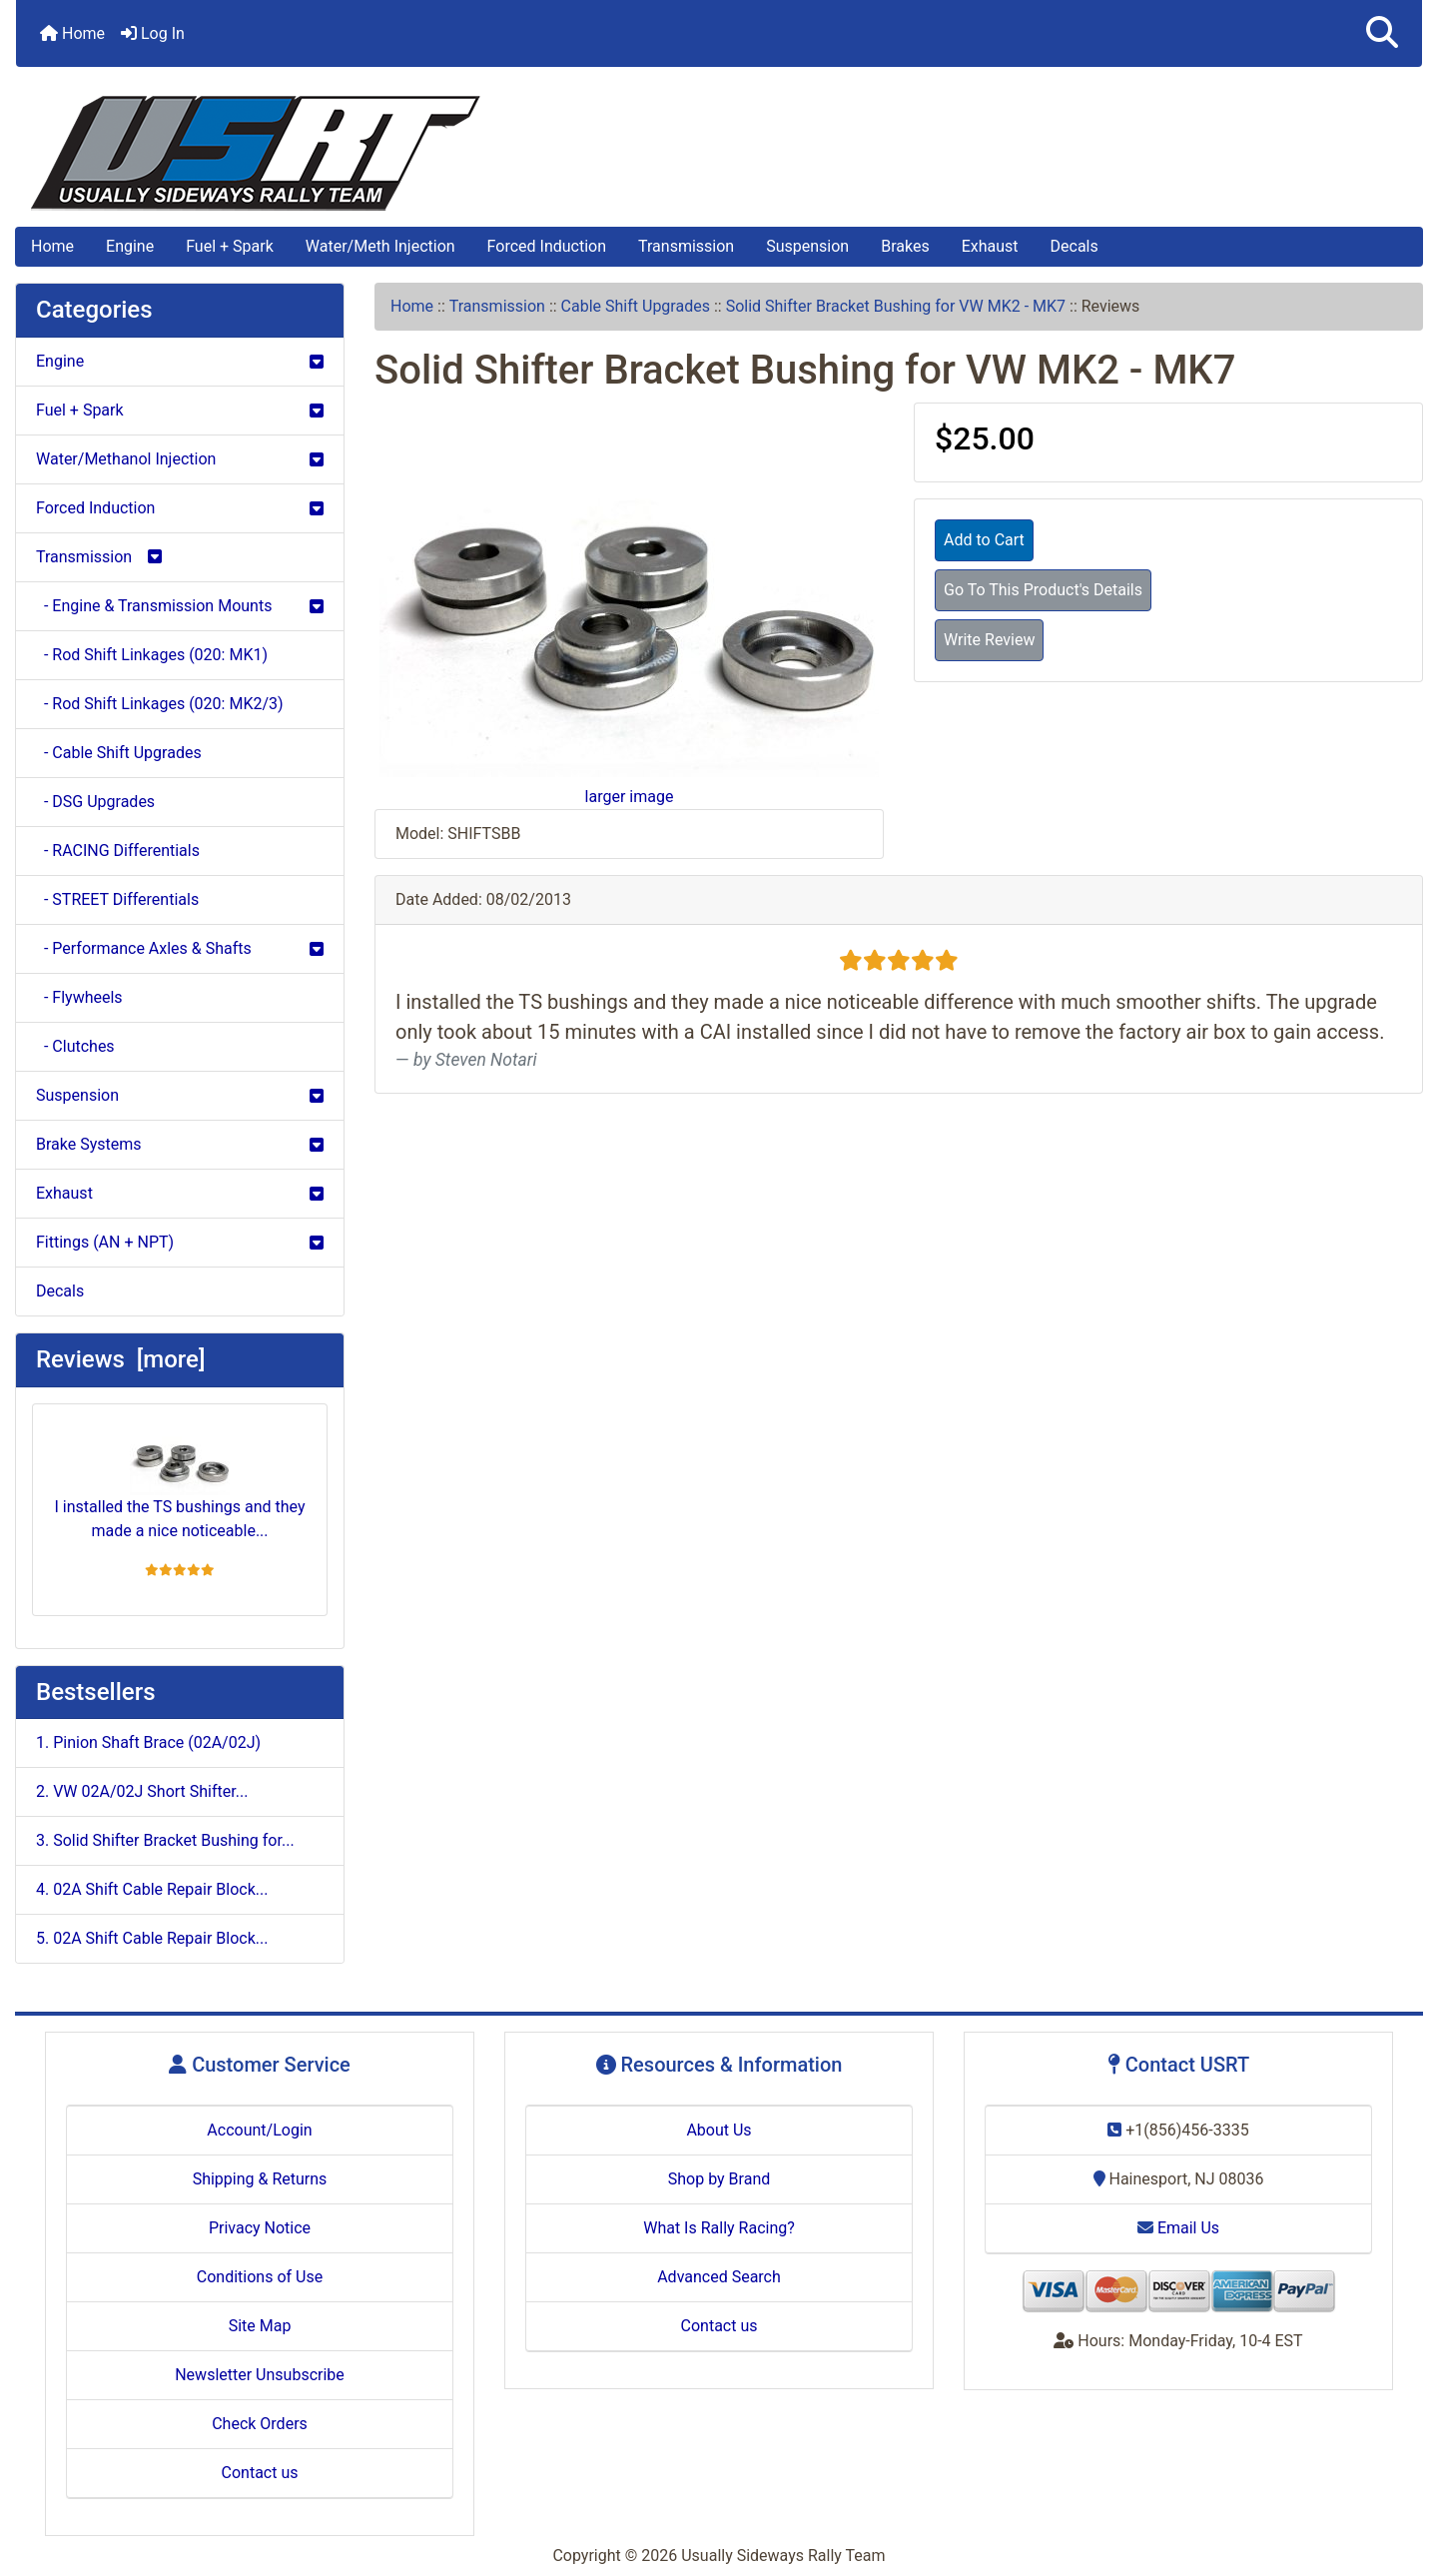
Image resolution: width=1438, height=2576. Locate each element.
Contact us (260, 2472)
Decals (1074, 246)
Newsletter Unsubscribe (260, 2374)
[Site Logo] (719, 153)
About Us (718, 2130)
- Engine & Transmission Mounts (180, 605)
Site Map (260, 2325)
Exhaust (990, 246)
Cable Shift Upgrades (635, 306)
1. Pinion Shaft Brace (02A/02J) (148, 1742)
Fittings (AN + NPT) (180, 1242)
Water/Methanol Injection (180, 458)
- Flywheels (79, 997)
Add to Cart (984, 539)
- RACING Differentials (118, 850)
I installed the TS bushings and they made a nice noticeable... (180, 1480)
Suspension (807, 246)
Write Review (989, 639)
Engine (130, 246)
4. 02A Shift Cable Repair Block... (152, 1889)
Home (72, 33)
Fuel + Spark (230, 246)
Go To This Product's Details (1043, 589)
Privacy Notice (260, 2227)
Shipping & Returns (260, 2178)
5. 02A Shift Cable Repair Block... (152, 1938)
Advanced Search (719, 2276)
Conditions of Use (260, 2276)
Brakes (905, 246)
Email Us (1178, 2227)
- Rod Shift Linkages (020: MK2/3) (160, 703)
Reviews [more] (120, 1359)
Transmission (686, 246)
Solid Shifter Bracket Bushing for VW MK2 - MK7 (896, 306)
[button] (1382, 33)
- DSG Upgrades (95, 801)
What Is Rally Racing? (719, 2227)
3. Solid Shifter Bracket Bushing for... (165, 1840)
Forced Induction (546, 246)
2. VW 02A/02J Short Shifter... (142, 1791)
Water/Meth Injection (380, 246)
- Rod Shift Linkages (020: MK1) (152, 654)
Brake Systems (180, 1144)
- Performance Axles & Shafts (180, 948)
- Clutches (75, 1046)
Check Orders (260, 2423)
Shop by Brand (719, 2178)
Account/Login (259, 2130)
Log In (153, 33)
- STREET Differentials (117, 899)
